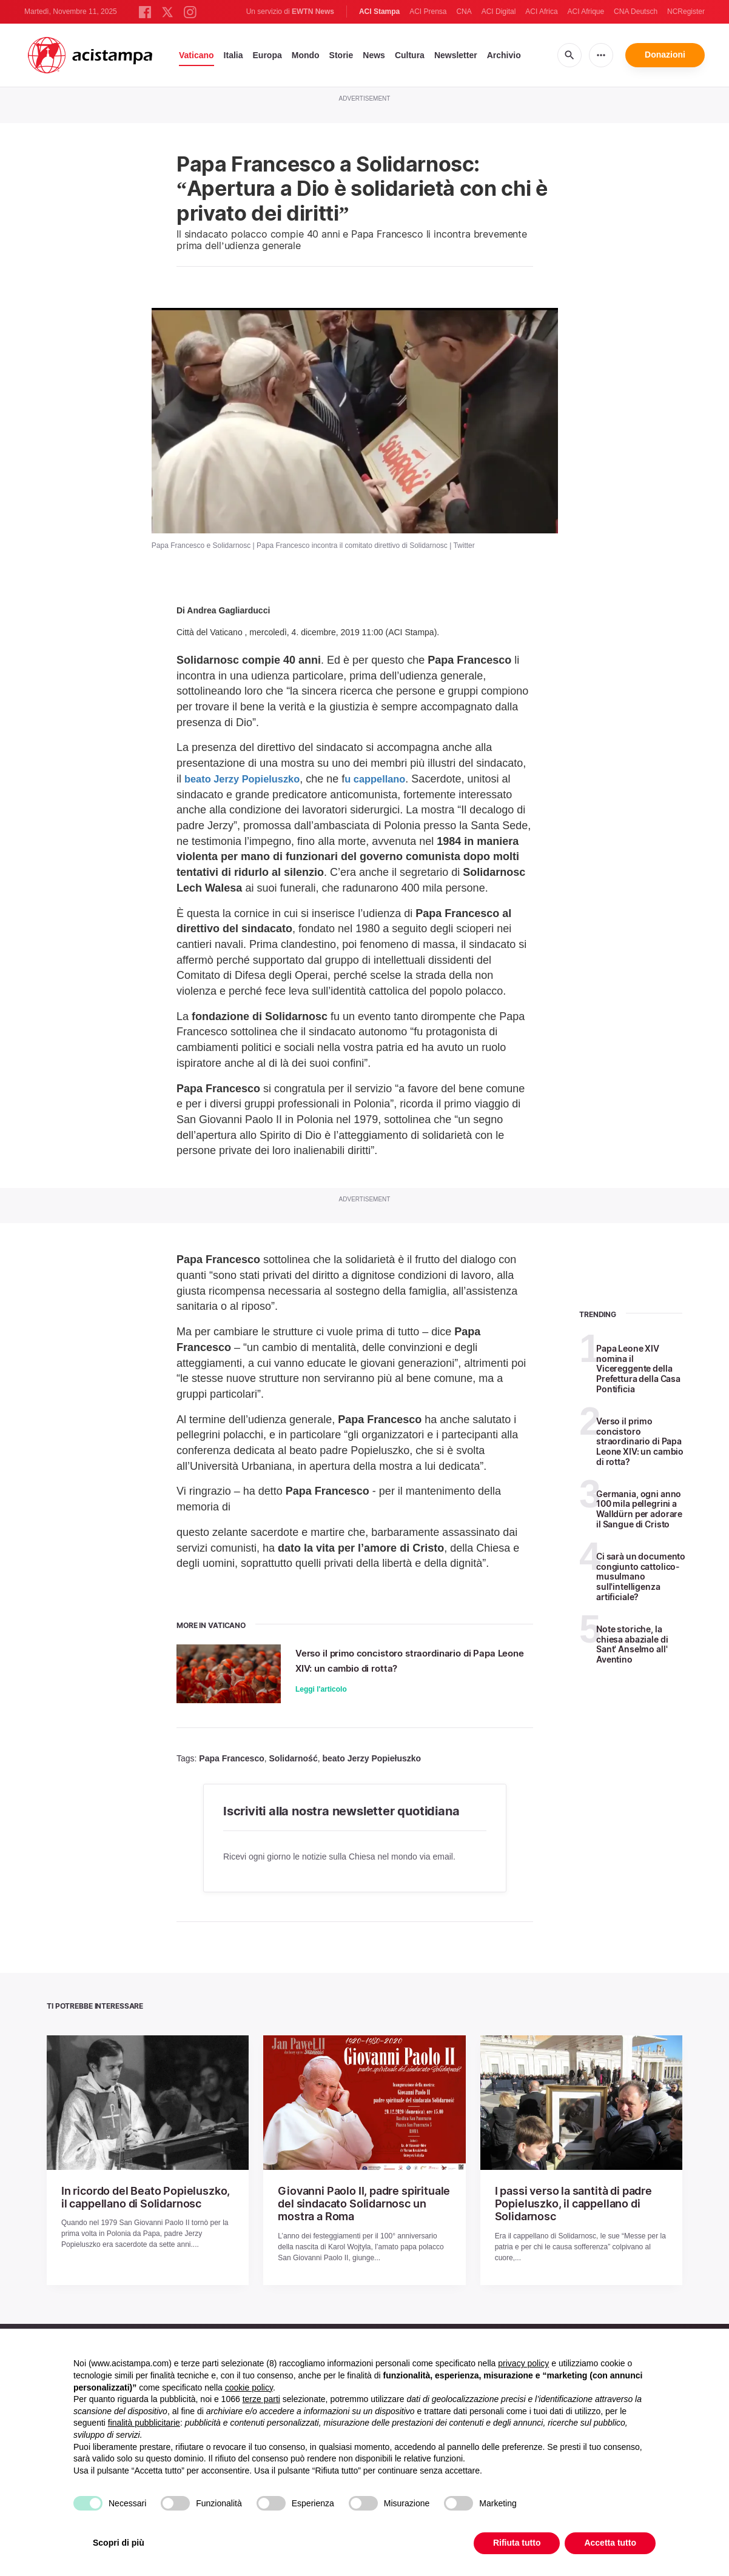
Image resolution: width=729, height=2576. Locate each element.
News (374, 55)
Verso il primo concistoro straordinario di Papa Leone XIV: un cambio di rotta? (412, 1659)
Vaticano (196, 55)
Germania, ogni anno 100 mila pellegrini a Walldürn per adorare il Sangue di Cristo (639, 1509)
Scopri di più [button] (118, 2543)
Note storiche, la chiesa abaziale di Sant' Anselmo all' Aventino (632, 1644)
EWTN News (313, 11)
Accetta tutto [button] (610, 2543)
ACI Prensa (427, 11)
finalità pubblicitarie (144, 2423)
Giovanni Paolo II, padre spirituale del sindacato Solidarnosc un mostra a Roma (362, 2203)
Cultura (410, 55)
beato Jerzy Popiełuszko (371, 1760)
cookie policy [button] (249, 2387)
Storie (341, 55)
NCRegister (686, 11)
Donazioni (665, 54)
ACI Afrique (585, 11)
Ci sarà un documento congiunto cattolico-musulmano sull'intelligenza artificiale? (640, 1576)
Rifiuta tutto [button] (517, 2543)
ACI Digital (499, 11)
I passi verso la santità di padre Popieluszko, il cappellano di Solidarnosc (565, 2203)
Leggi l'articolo (323, 1689)
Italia (233, 55)
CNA (463, 11)
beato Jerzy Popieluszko (247, 779)
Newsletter (455, 55)
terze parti (261, 2399)
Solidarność (293, 1760)
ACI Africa (541, 11)
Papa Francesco (231, 1760)
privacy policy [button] (523, 2363)
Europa (267, 55)
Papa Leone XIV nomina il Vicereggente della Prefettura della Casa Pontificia (638, 1368)
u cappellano (389, 779)
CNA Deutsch (635, 11)
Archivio (504, 55)
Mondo (306, 55)
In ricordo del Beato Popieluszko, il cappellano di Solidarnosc (139, 2197)
